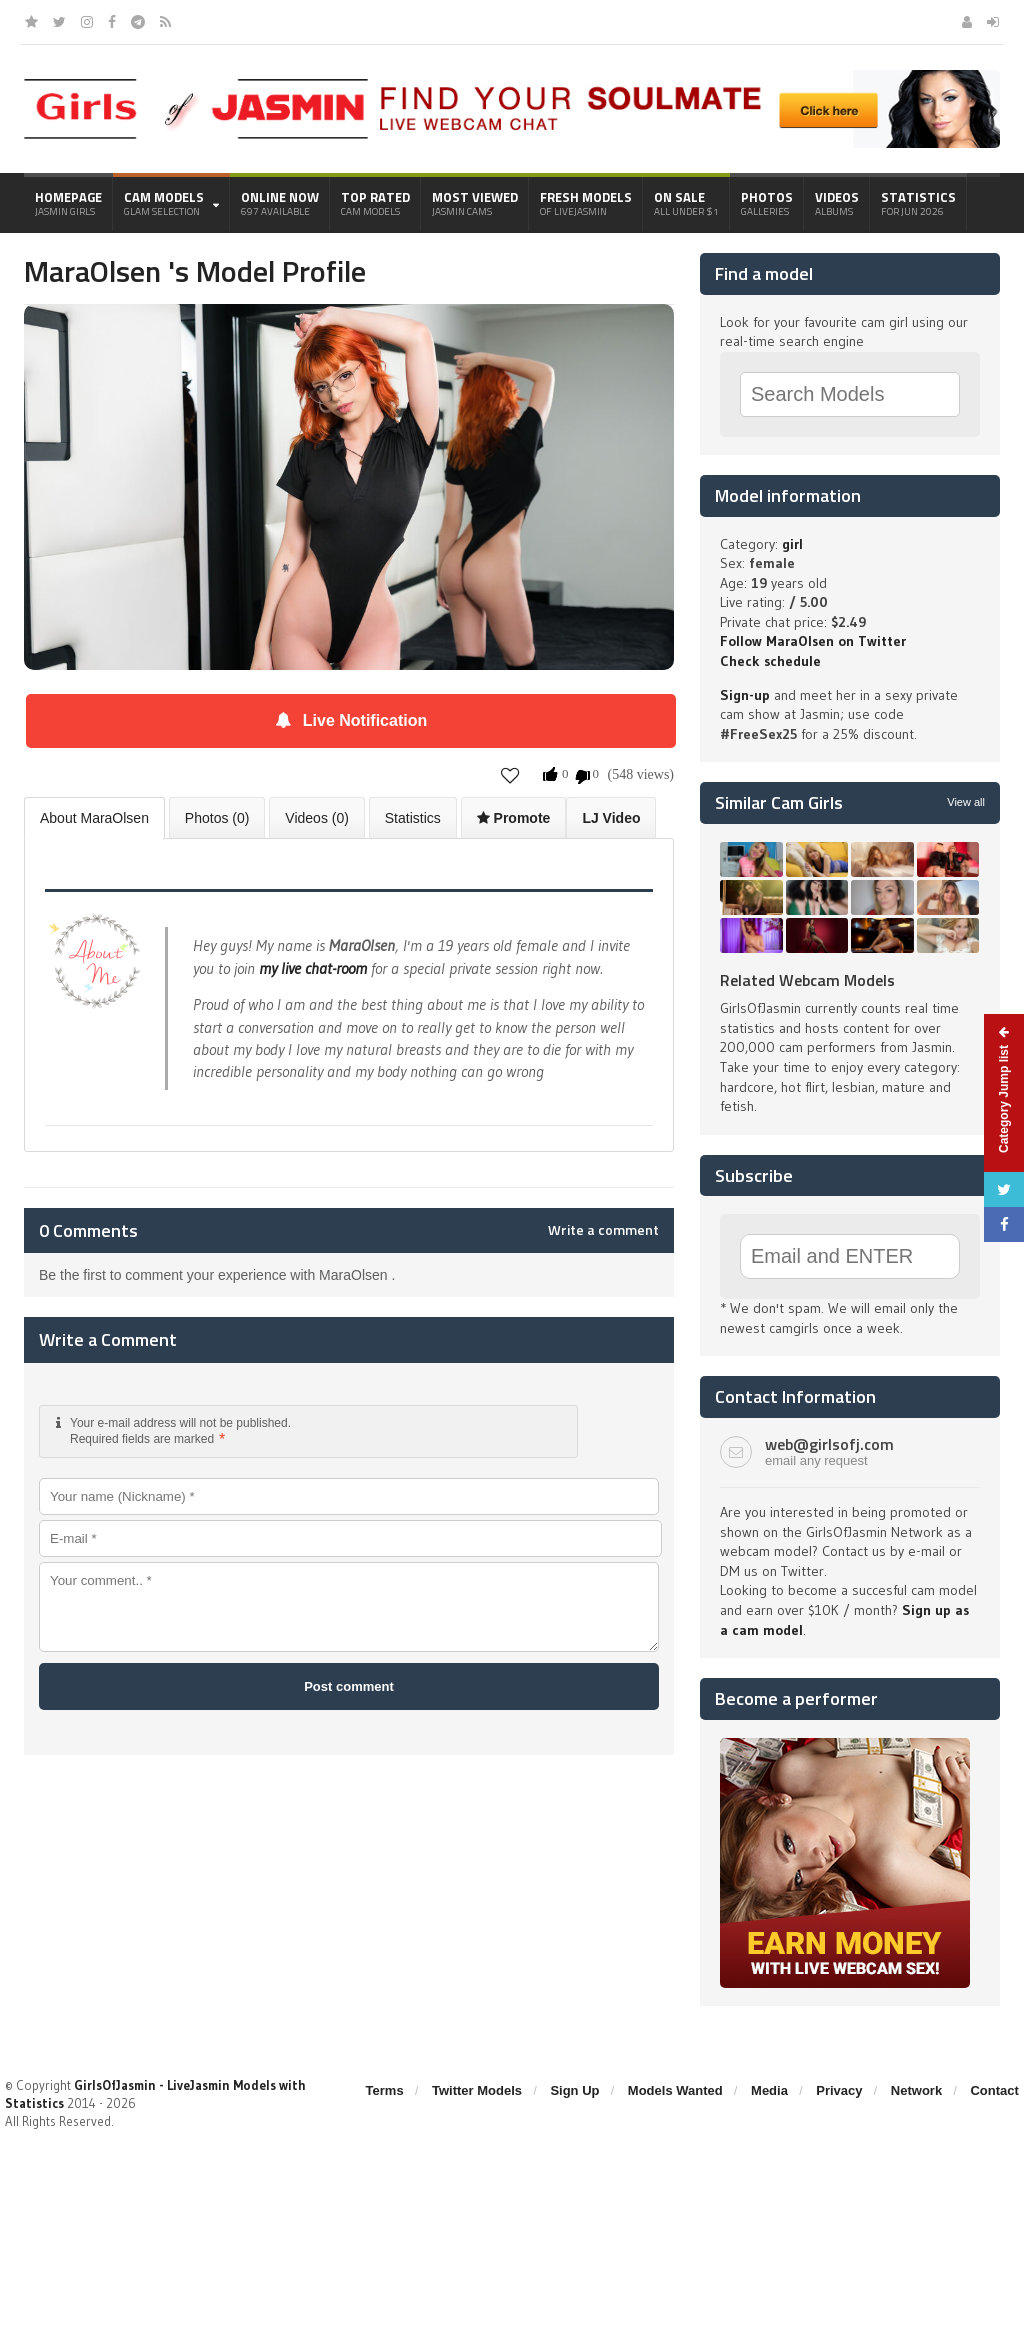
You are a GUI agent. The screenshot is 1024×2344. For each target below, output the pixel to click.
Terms (385, 2090)
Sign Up (574, 2090)
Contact (994, 2090)
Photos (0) (217, 818)
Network (916, 2090)
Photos (767, 203)
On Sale (686, 203)
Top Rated (375, 203)
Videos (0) (317, 818)
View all (966, 802)
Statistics (918, 203)
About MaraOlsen (94, 818)
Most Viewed (475, 203)
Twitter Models (477, 2090)
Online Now (280, 203)
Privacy (839, 2090)
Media (769, 2090)
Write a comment (603, 1230)
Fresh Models (586, 203)
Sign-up (745, 695)
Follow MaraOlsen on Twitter (813, 641)
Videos (837, 203)
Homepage (68, 203)
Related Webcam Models (807, 980)
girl (792, 544)
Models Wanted (675, 2090)
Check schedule (770, 661)
